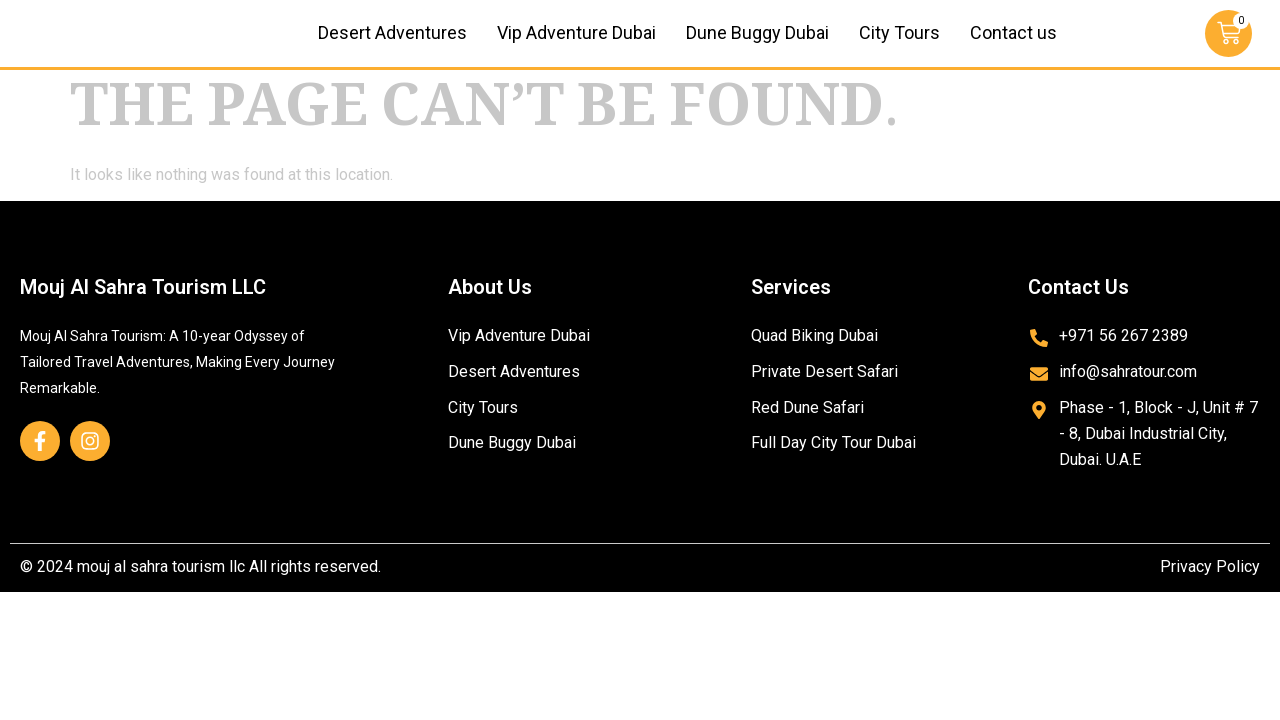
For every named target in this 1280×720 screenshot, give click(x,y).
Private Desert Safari (824, 394)
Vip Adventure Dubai (576, 44)
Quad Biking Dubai (814, 358)
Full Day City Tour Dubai (833, 466)
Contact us (1013, 44)
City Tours (899, 44)
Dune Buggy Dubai (757, 44)
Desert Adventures (392, 44)
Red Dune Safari (807, 430)
